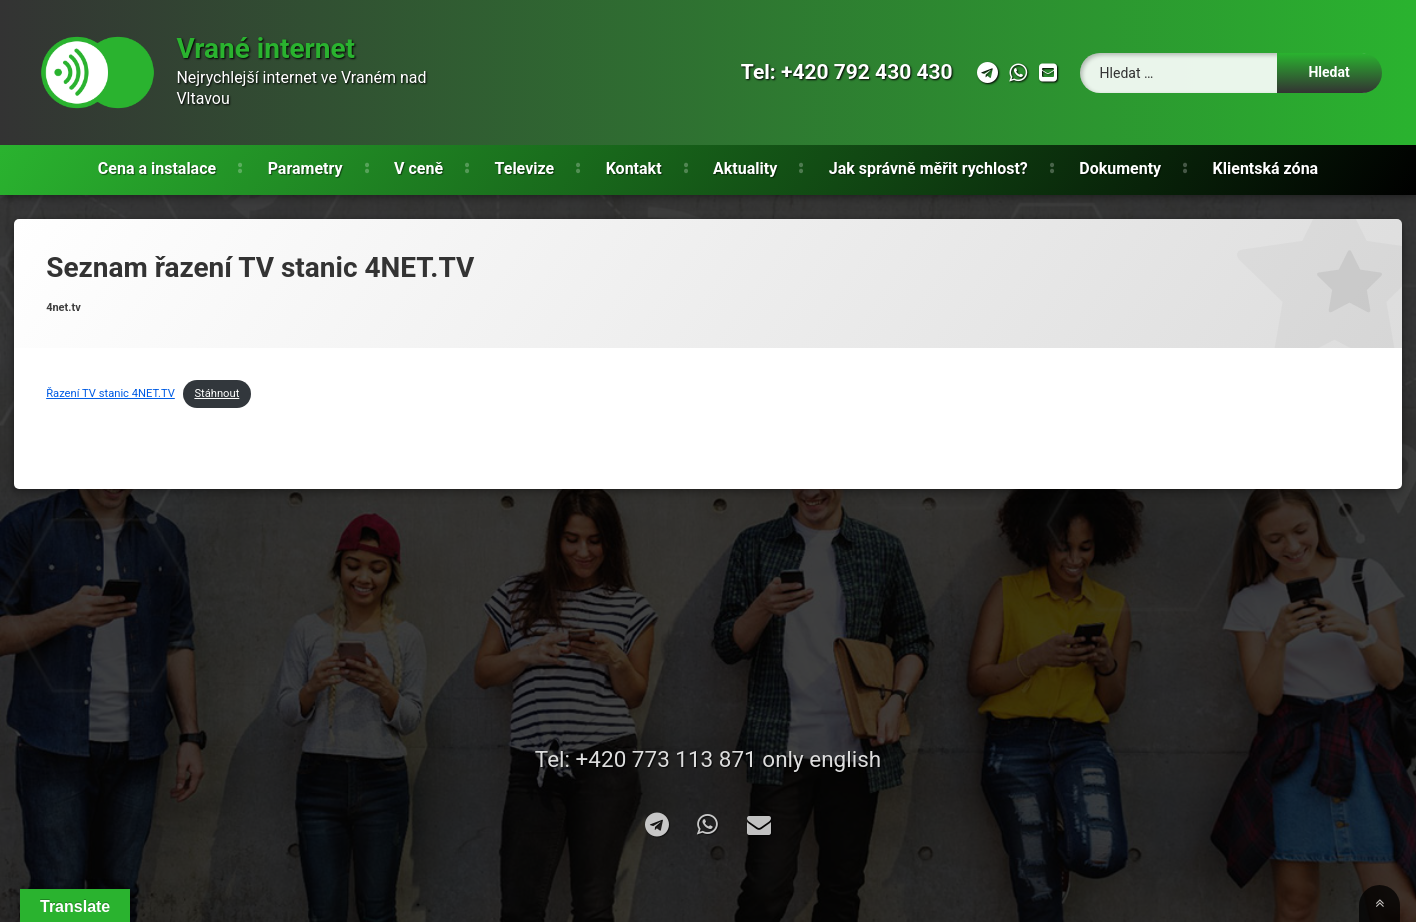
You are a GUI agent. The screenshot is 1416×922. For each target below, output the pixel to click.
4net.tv (63, 307)
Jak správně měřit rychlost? (928, 168)
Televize (525, 168)
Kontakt (634, 168)
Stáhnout (216, 393)
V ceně (418, 168)
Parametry (305, 168)
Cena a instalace (157, 168)
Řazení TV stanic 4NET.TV (110, 393)
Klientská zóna (1266, 168)
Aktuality (745, 168)
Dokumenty (1120, 168)
